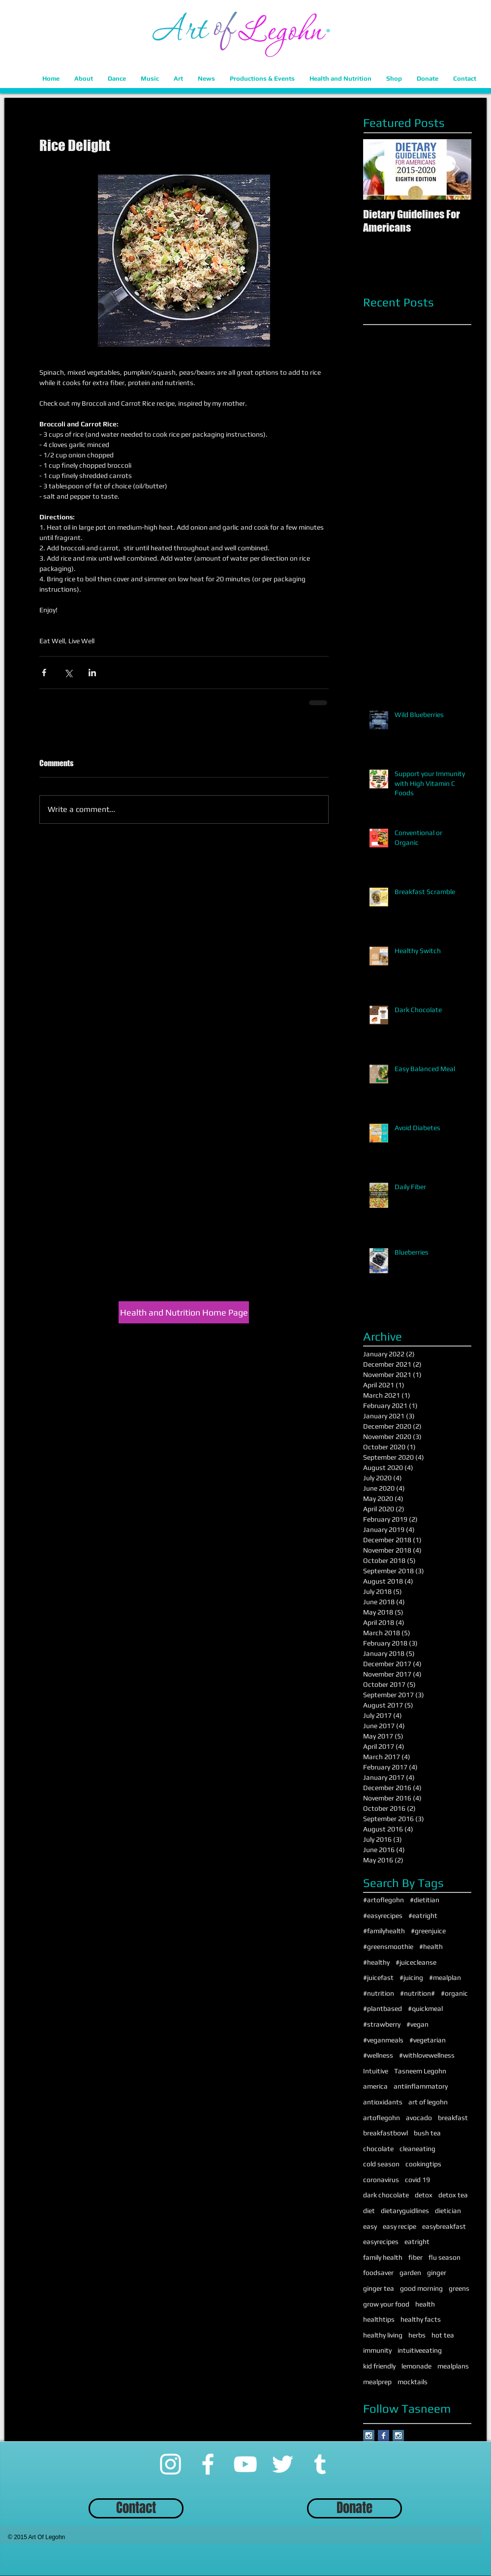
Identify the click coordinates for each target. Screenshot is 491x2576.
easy (370, 2226)
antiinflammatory (421, 2086)
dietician (448, 2211)
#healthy (376, 1962)
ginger (436, 2272)
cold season (381, 2164)
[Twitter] (283, 2464)
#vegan (417, 2024)
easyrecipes (381, 2242)
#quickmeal (425, 2008)
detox (423, 2195)
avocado (419, 2118)
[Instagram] (170, 2464)
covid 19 (417, 2180)
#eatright (422, 1915)
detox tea (453, 2195)
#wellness (378, 2055)
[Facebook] (208, 2464)
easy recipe (399, 2226)
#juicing (411, 1977)
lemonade (416, 2366)
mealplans (453, 2366)
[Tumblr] (320, 2464)
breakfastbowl (385, 2133)
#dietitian (424, 1900)
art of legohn (428, 2102)
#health (431, 1946)
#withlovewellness (427, 2055)
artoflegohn (381, 2118)
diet (369, 2211)
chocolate (378, 2149)
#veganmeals (383, 2040)
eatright (417, 2242)
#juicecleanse (416, 1962)
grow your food (386, 2304)
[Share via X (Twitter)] (68, 672)
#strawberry (381, 2024)
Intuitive (375, 2071)
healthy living (382, 2335)
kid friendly (379, 2366)
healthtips (379, 2319)
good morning (421, 2288)
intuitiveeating (420, 2350)
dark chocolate (386, 2195)
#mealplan (445, 1977)
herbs (417, 2335)
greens (459, 2288)
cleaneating (417, 2149)
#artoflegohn (383, 1900)
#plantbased (382, 2008)
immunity (377, 2350)
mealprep (377, 2382)
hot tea (442, 2335)
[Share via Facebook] (44, 672)
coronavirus (381, 2180)
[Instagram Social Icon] (368, 2435)
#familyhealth (384, 1931)
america (375, 2086)
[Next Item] (455, 169)
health (425, 2304)
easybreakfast (444, 2226)
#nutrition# (417, 1993)
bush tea (427, 2133)
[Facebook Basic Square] (383, 2435)
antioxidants (382, 2102)
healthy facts (420, 2319)
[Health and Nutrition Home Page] (184, 1312)
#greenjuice (428, 1931)
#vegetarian (427, 2040)
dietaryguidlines (405, 2211)
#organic (454, 1993)
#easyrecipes (382, 1915)
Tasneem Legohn (420, 2071)
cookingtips (423, 2164)
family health (382, 2257)
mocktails (413, 2382)
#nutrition (378, 1993)
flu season (444, 2257)
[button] (83, 78)
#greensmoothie (388, 1946)
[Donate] (354, 2508)
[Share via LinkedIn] (92, 672)
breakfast (453, 2118)
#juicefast (378, 1977)
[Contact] (136, 2508)
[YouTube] (245, 2464)
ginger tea (378, 2288)
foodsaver (378, 2272)
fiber (415, 2257)
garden (410, 2272)
